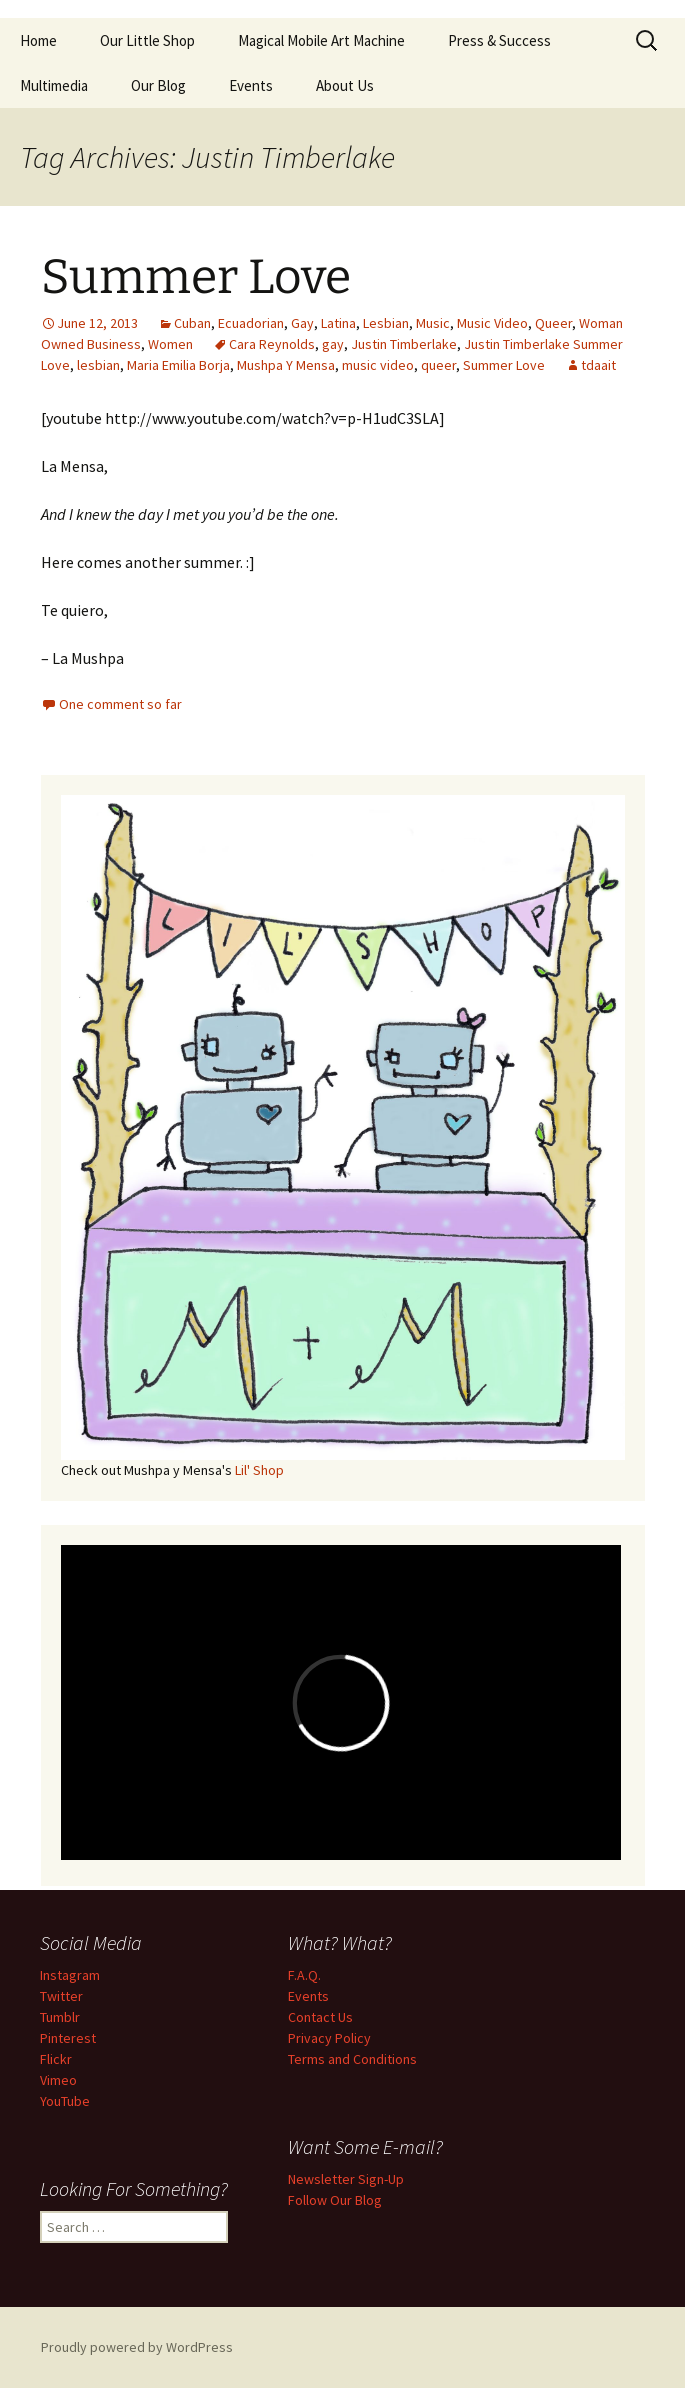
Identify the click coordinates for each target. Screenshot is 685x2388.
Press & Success (499, 40)
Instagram (70, 1975)
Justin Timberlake (404, 344)
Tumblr (60, 2017)
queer (438, 365)
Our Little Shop (147, 40)
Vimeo (58, 2080)
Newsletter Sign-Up (346, 2179)
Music (433, 323)
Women (170, 344)
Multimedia (54, 85)
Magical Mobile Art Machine (321, 40)
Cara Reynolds (272, 344)
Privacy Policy (329, 2038)
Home (38, 40)
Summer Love (196, 277)
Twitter (61, 1996)
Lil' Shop (259, 1470)
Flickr (56, 2059)
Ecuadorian (251, 323)
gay (333, 344)
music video (378, 365)
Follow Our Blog (335, 2200)
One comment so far (120, 704)
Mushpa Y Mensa (286, 365)
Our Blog (158, 85)
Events (251, 85)
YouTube (65, 2101)
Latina (338, 323)
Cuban (192, 323)
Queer (553, 323)
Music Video (492, 323)
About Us (345, 85)
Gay (302, 323)
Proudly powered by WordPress (137, 2347)
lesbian (98, 365)
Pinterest (68, 2038)
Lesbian (386, 323)
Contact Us (320, 2017)
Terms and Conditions (352, 2059)
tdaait (598, 365)
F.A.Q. (304, 1975)
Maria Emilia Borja (178, 365)
